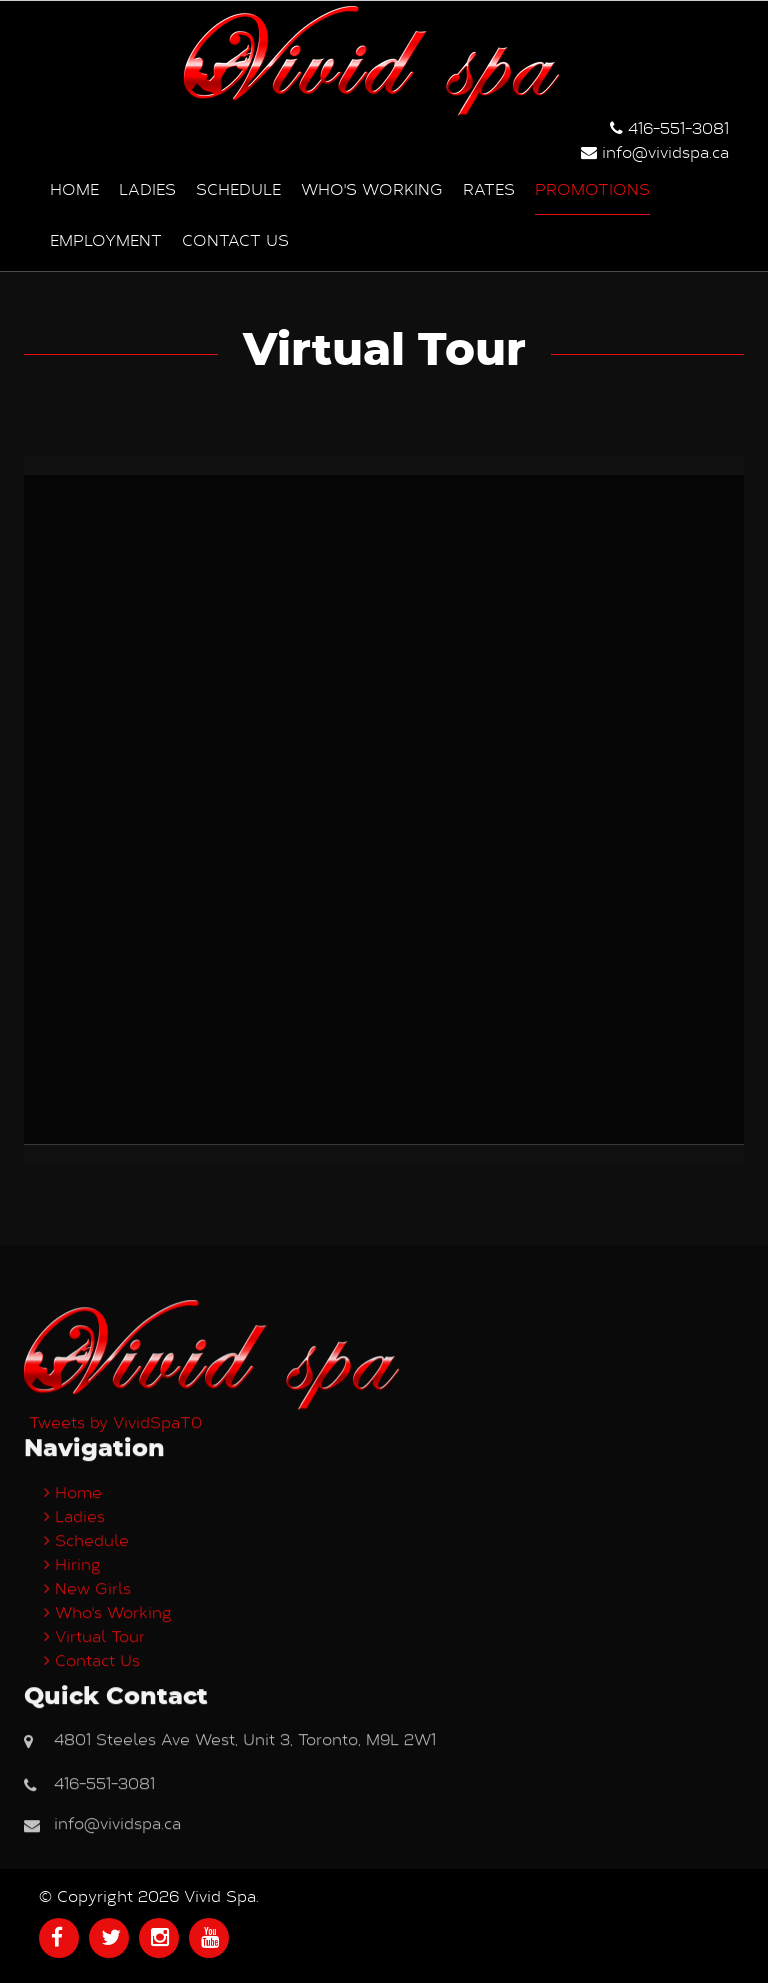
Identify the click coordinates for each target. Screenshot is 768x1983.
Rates (489, 188)
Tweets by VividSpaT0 (115, 1745)
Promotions (592, 188)
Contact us (235, 239)
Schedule (238, 188)
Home (74, 188)
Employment (106, 239)
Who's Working (372, 188)
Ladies (147, 188)
